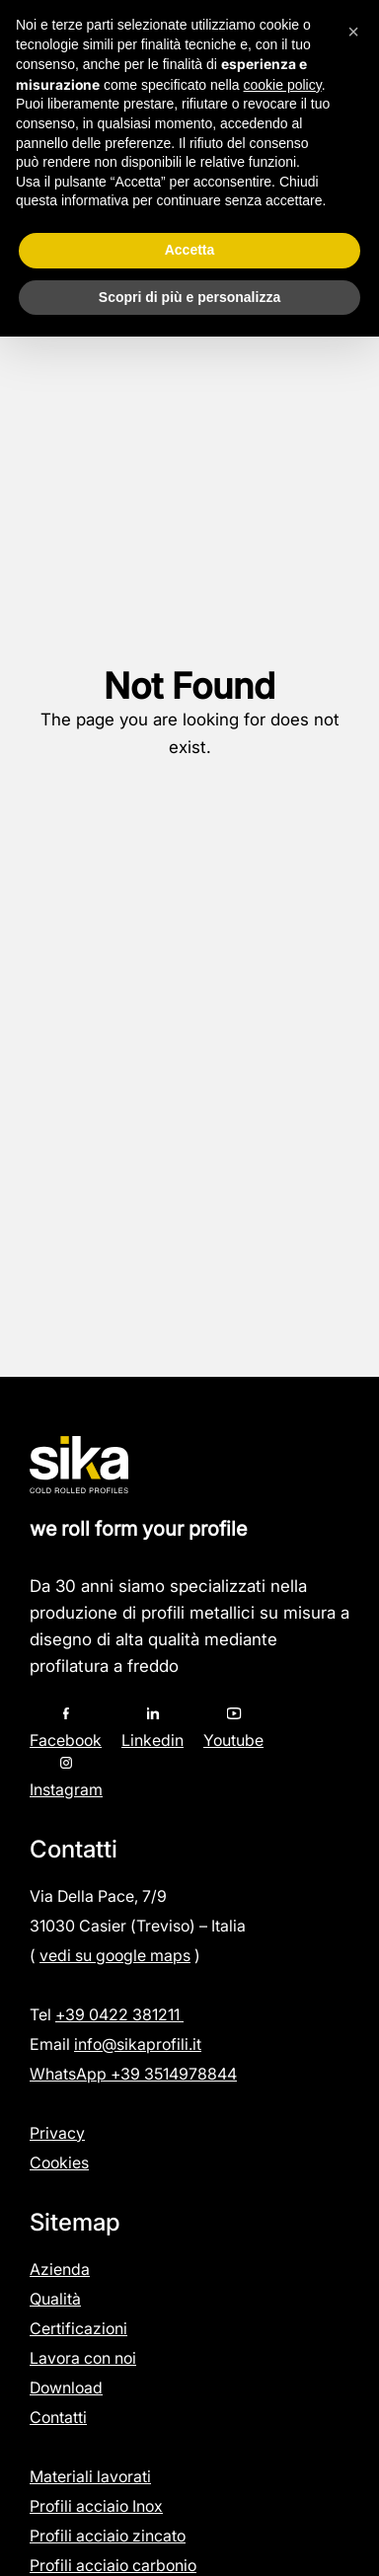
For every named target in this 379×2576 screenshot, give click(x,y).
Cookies (59, 2162)
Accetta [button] (190, 250)
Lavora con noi (83, 2358)
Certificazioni (78, 2328)
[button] (353, 31)
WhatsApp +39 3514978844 (133, 2074)
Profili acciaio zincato (108, 2535)
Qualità (55, 2299)
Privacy (57, 2133)
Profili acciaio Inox (96, 2506)
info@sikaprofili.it (137, 2044)
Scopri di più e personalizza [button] (189, 297)
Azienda (60, 2269)
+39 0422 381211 (119, 2014)
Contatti (58, 2417)
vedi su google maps (114, 1955)
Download (66, 2387)
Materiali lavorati (90, 2476)
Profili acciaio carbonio (113, 2565)
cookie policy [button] (283, 85)
